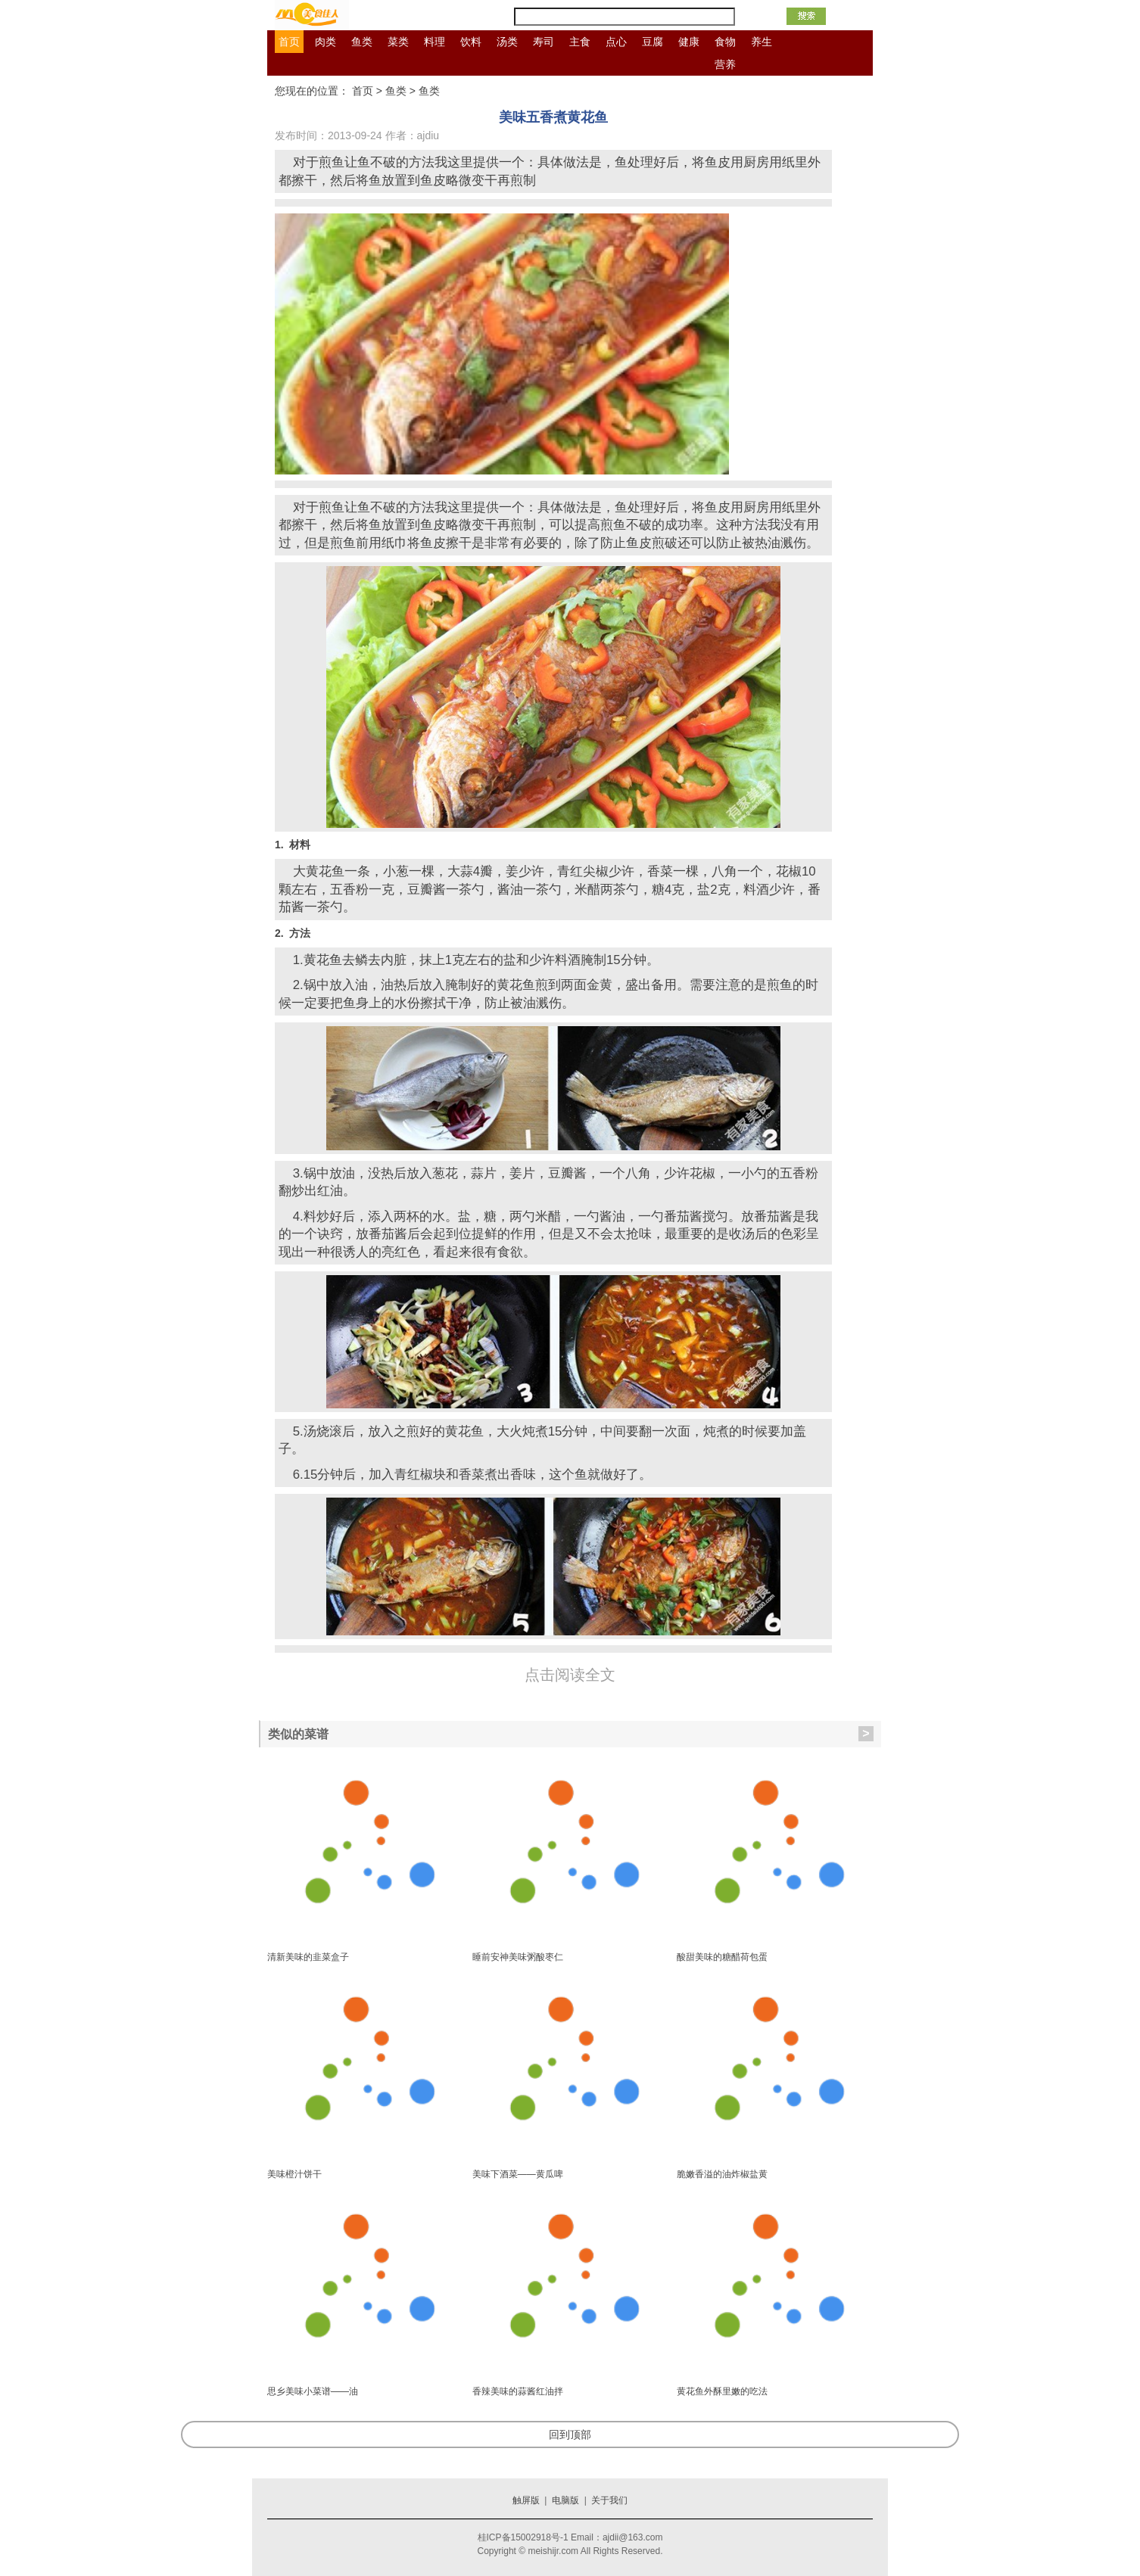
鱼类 (361, 42)
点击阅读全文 (570, 1675)
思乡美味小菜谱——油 (312, 2391)
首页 (289, 42)
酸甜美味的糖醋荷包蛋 (722, 1957)
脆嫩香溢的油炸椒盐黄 (722, 2174)
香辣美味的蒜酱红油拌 (517, 2391)
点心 (616, 42)
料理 (434, 42)
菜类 (398, 42)
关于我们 (609, 2500)
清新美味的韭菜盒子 (308, 1957)
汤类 (507, 42)
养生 (761, 42)
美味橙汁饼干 (294, 2174)
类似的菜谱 (571, 1733)
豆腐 (652, 42)
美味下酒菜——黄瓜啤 (517, 2174)
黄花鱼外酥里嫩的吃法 (722, 2391)
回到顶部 (570, 2434)
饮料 (470, 42)
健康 (688, 42)
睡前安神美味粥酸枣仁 (517, 1957)
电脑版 (565, 2500)
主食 (579, 42)
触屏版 (526, 2500)
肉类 (325, 42)
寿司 (543, 42)
